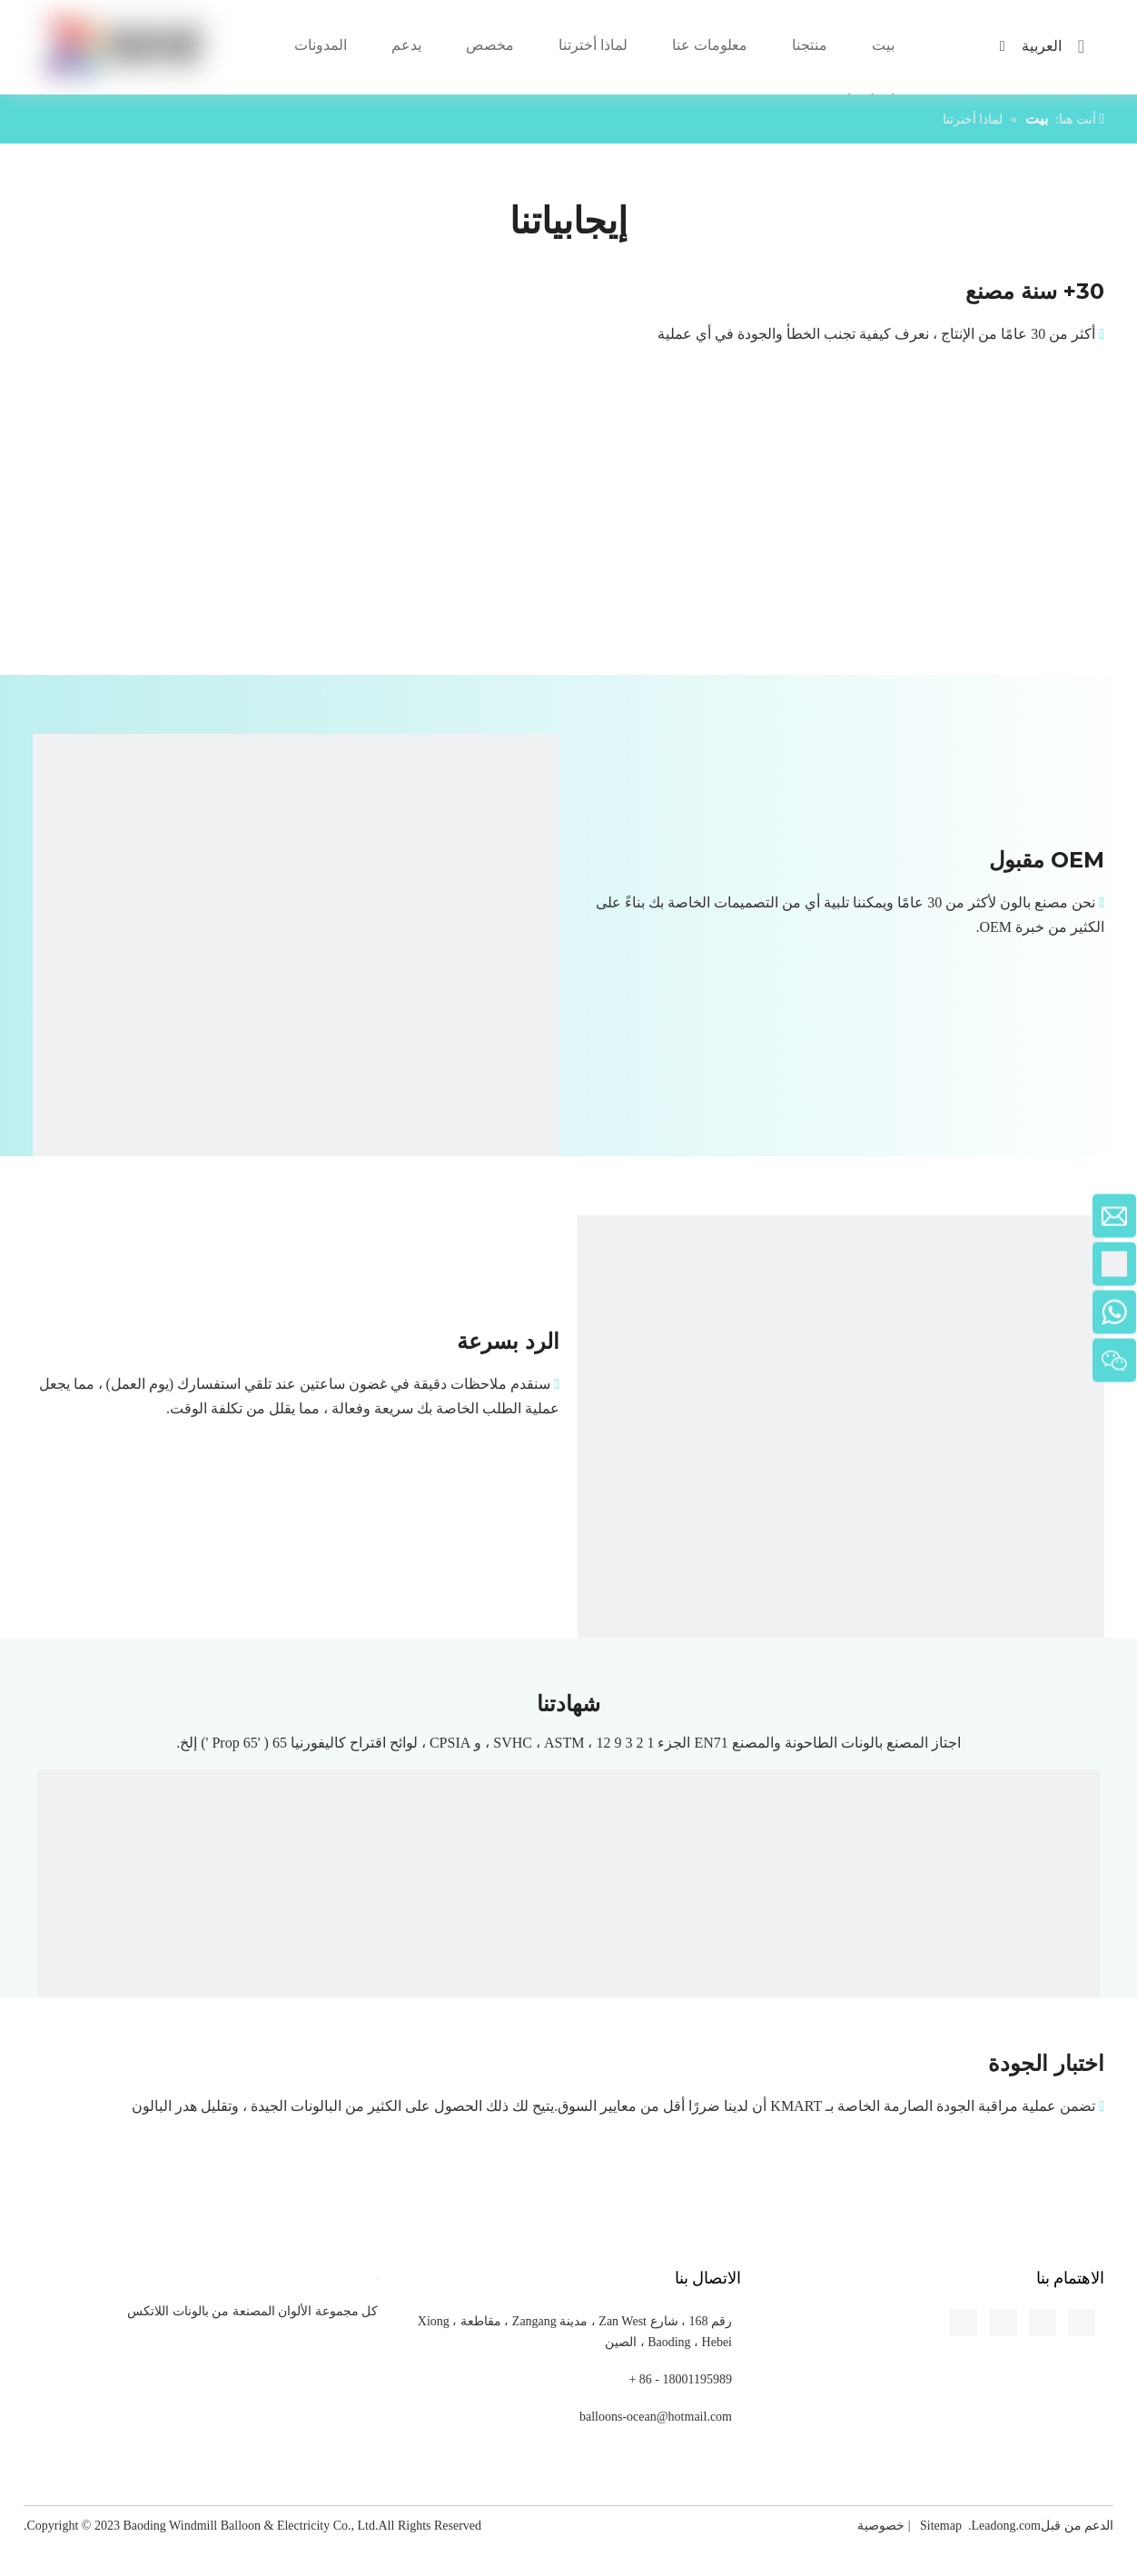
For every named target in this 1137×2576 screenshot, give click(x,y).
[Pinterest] (14, 921)
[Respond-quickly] (841, 1478)
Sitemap (941, 2525)
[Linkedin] (14, 821)
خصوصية (881, 2525)
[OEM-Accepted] (296, 997)
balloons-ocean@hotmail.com (655, 2416)
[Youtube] (14, 888)
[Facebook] (14, 787)
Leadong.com (1006, 2525)
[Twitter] (14, 854)
